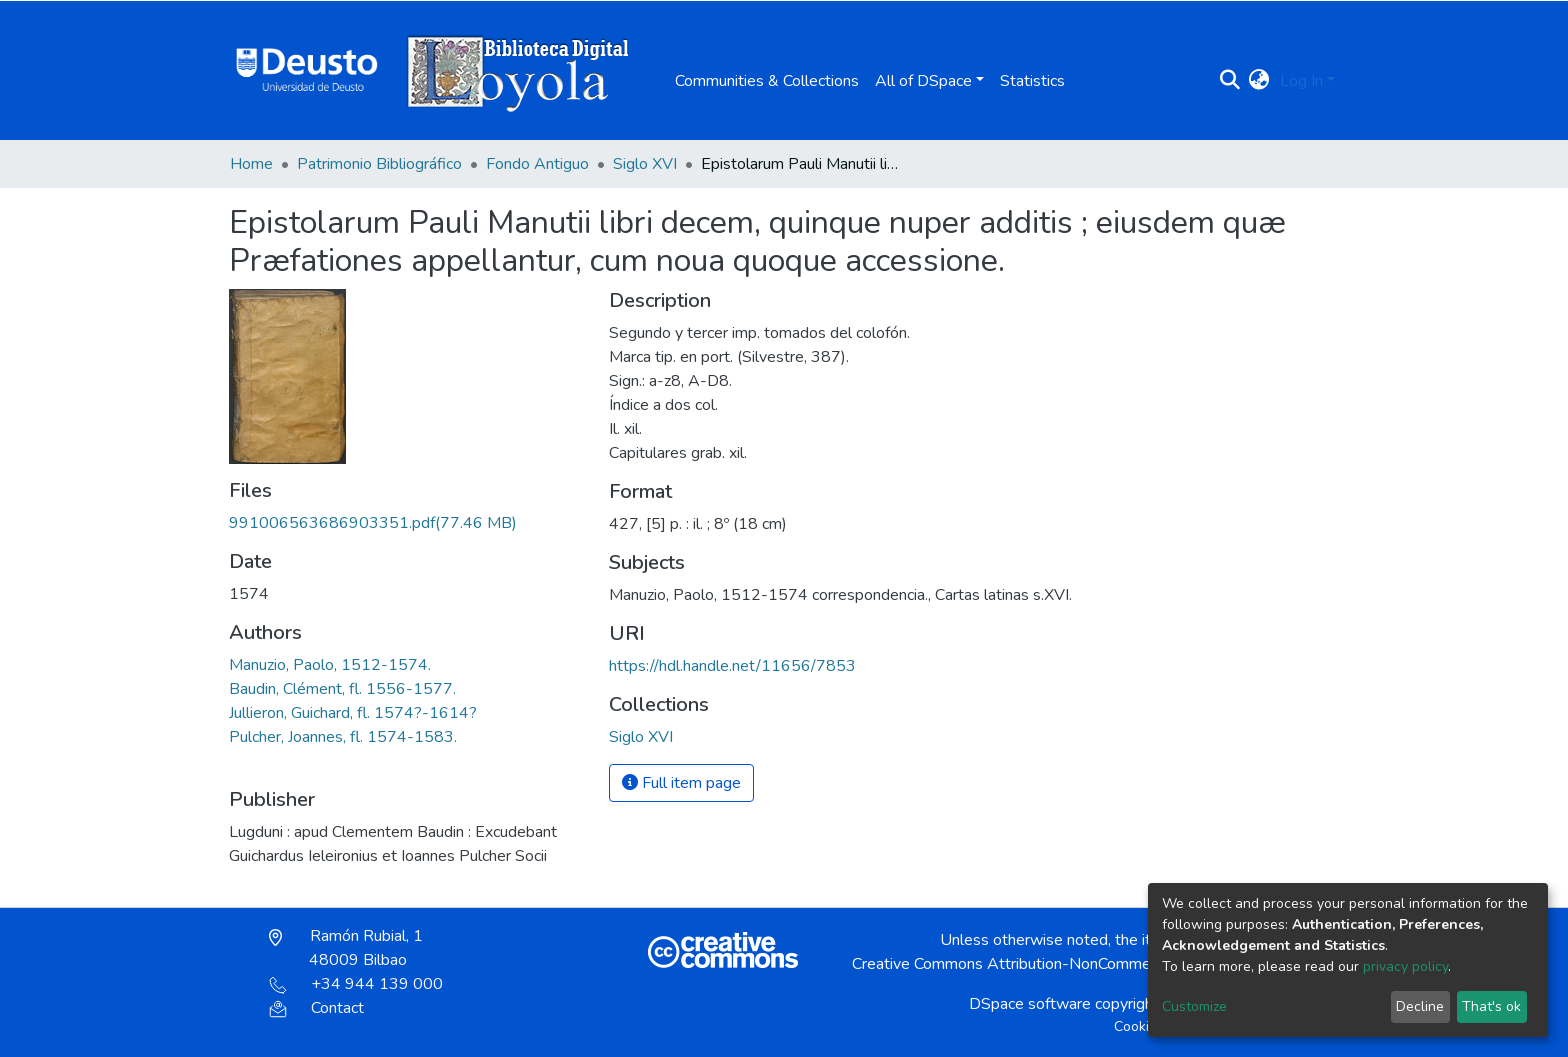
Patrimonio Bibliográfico (379, 164)
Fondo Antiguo (537, 164)
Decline (1420, 1006)
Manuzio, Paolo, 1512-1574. (330, 665)
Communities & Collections (767, 81)
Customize (1194, 1006)
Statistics (1032, 81)
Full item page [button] (681, 783)
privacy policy (1405, 966)
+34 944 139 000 (356, 984)
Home (251, 164)
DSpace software (1030, 1004)
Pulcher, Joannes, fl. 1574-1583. (343, 737)
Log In (1301, 81)
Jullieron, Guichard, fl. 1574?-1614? (353, 713)
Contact (316, 1008)
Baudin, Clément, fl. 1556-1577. (342, 689)
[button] (1259, 81)
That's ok (1491, 1006)
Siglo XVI (645, 164)
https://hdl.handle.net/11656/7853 (732, 666)
